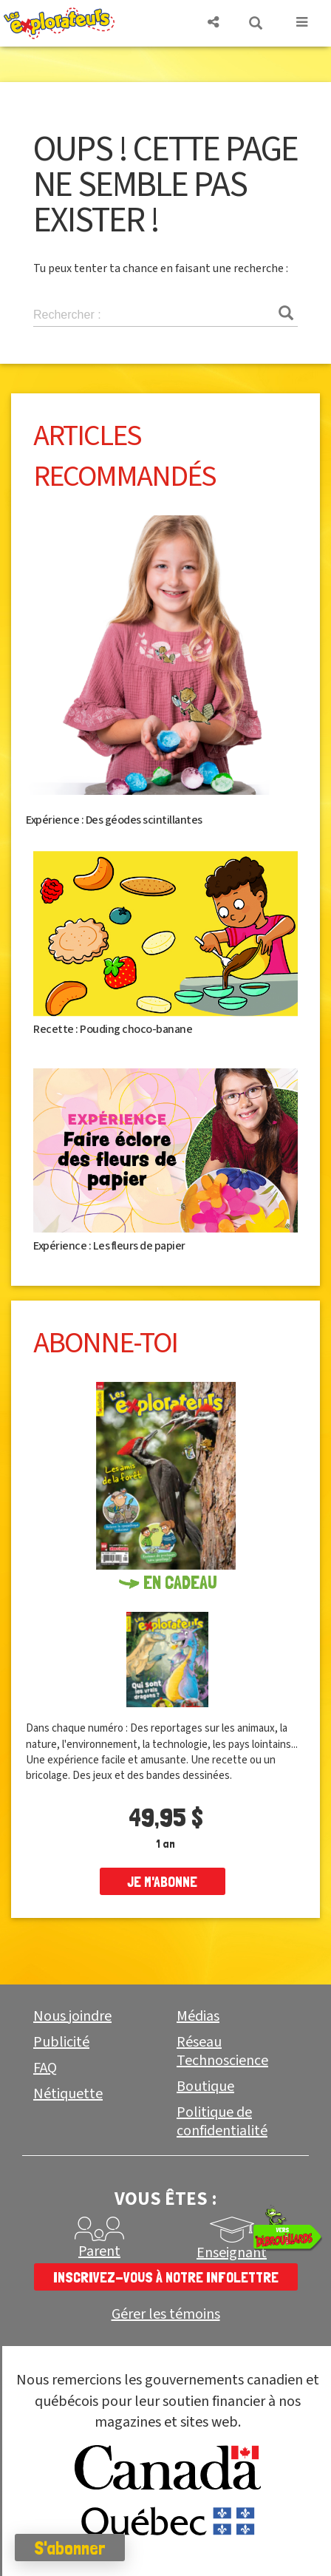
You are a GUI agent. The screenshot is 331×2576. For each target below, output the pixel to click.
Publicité (61, 2042)
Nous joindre (72, 2016)
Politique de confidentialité (222, 2121)
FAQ (45, 2068)
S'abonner (70, 2548)
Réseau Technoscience (222, 2051)
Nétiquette (68, 2094)
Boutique (205, 2086)
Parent (99, 2251)
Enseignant (232, 2253)
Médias (198, 2016)
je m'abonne (162, 1882)
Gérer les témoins (166, 2314)
